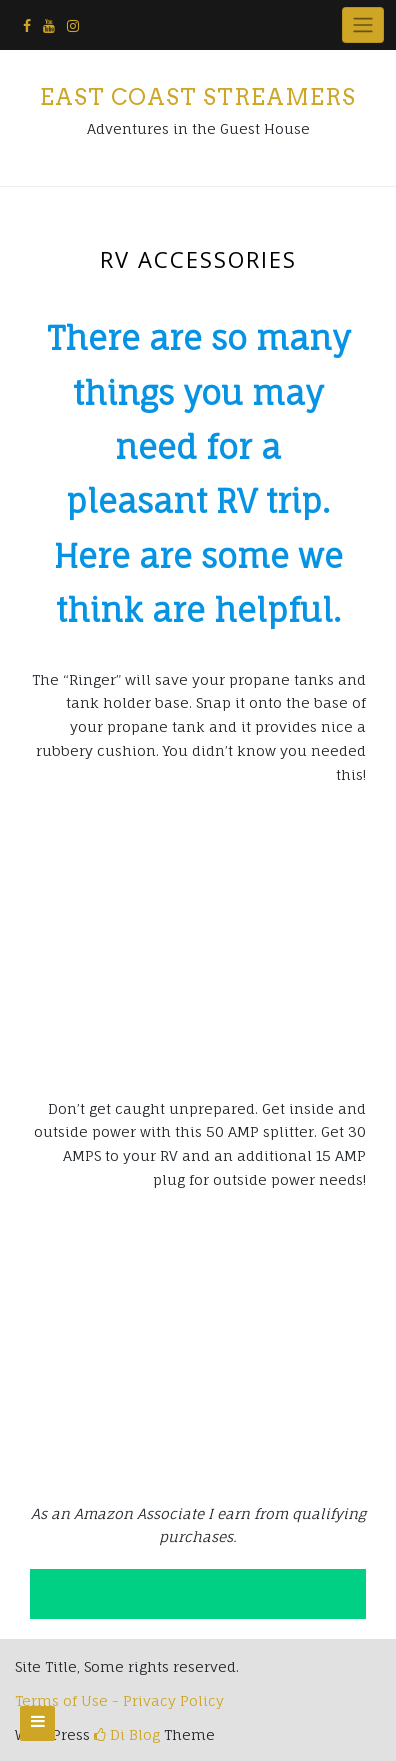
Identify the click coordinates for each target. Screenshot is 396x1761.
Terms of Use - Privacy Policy (119, 1700)
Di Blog (127, 1734)
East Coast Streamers (198, 97)
